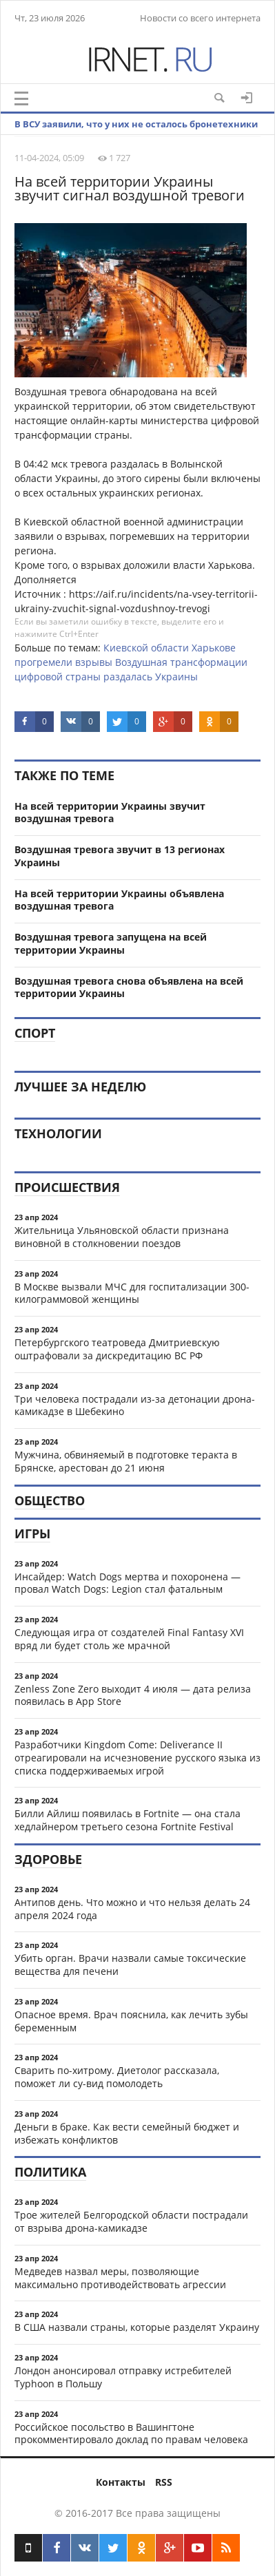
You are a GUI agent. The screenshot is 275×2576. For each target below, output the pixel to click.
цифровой (38, 676)
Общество (49, 1500)
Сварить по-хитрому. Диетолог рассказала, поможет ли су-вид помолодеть (116, 2077)
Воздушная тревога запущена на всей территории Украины (110, 943)
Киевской (125, 647)
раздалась (127, 676)
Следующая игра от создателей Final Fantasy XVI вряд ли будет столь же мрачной (129, 1639)
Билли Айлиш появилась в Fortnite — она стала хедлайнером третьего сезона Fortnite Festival (127, 1820)
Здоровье (48, 1859)
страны (83, 676)
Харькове (214, 647)
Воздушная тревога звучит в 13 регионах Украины (119, 856)
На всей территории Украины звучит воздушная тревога (109, 812)
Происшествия (67, 1187)
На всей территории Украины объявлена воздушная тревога (119, 900)
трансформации (208, 662)
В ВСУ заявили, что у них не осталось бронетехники (136, 124)
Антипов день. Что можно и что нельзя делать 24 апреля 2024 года (132, 1909)
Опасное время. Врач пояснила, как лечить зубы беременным (131, 2021)
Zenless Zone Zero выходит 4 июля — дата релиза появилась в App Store (132, 1695)
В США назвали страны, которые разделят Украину (136, 2327)
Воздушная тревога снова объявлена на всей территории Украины (128, 987)
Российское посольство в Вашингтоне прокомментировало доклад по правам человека (131, 2433)
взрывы (93, 662)
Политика (50, 2172)
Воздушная (141, 662)
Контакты (120, 2482)
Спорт (34, 1033)
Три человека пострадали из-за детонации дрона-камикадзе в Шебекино (134, 1405)
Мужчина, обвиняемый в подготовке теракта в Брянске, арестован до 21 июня (125, 1461)
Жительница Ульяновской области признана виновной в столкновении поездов (121, 1237)
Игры (32, 1533)
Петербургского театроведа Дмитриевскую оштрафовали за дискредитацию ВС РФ (117, 1349)
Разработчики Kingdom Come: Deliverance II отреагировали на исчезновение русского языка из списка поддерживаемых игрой (137, 1757)
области (170, 647)
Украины (176, 676)
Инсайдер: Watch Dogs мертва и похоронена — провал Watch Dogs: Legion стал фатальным (127, 1583)
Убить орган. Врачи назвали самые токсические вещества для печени (130, 1964)
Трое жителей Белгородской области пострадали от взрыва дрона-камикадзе (131, 2221)
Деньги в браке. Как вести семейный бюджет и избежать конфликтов (126, 2133)
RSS (163, 2482)
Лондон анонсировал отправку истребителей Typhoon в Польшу (123, 2377)
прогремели (43, 662)
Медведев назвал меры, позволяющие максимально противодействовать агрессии (120, 2278)
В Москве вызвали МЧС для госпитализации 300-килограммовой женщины (131, 1293)
